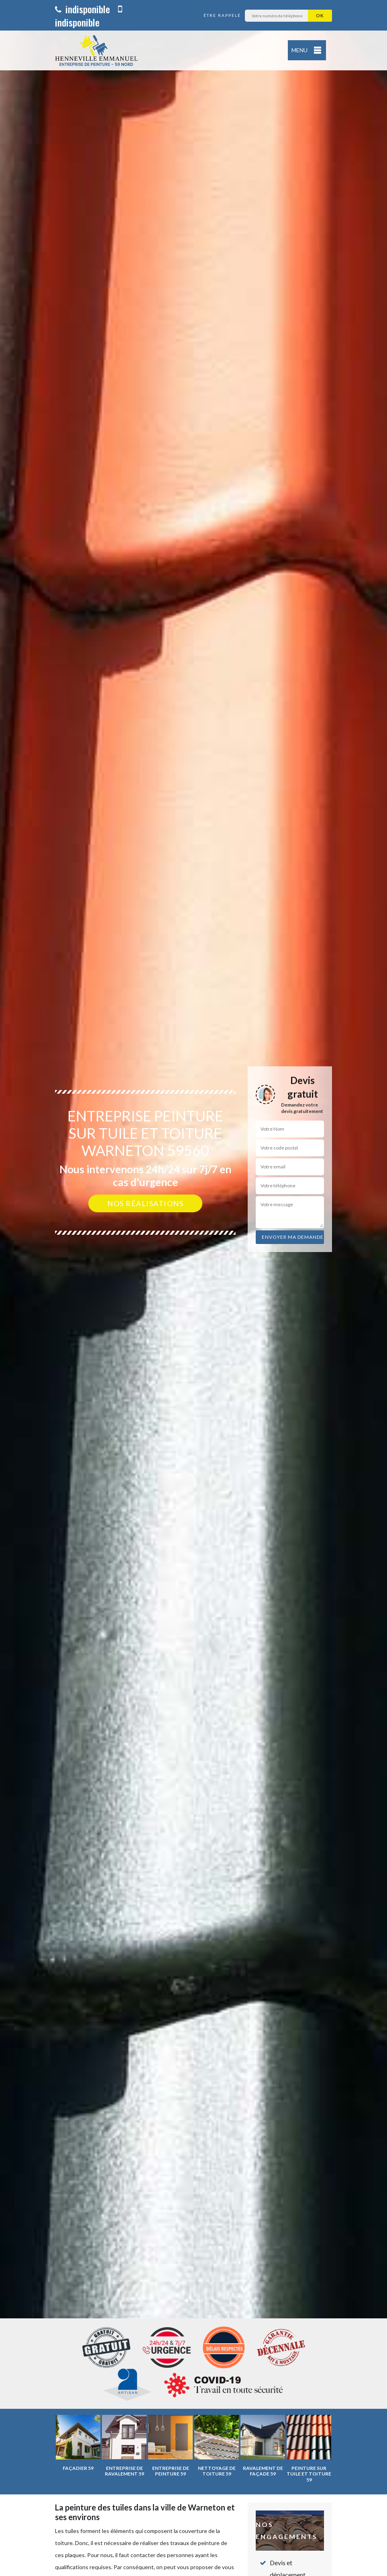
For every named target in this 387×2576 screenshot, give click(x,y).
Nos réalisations (145, 1203)
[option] (193, 1288)
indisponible (82, 9)
